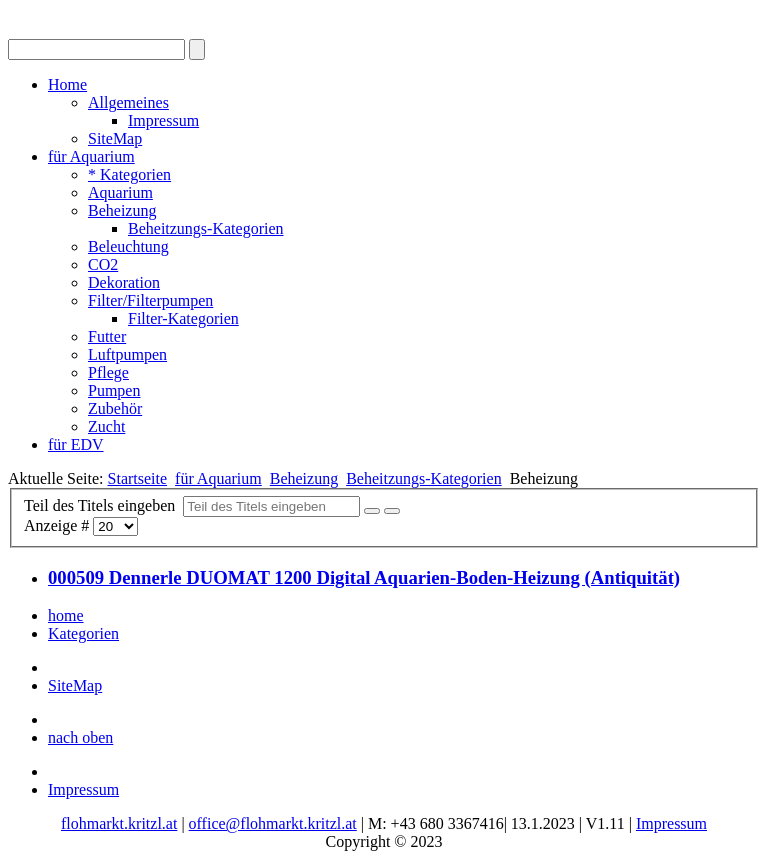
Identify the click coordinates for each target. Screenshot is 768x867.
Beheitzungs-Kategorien (206, 228)
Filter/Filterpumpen (150, 300)
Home (67, 84)
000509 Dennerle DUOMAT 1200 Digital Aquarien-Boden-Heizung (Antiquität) (364, 577)
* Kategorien (129, 174)
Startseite (138, 478)
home (66, 615)
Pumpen (114, 390)
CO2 (103, 264)
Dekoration (124, 282)
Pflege (108, 372)
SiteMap (115, 138)
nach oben (80, 737)
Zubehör (115, 408)
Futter (107, 336)
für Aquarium (91, 156)
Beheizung (122, 210)
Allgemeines (128, 102)
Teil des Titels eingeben (103, 505)
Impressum (163, 120)
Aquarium (120, 192)
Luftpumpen (127, 354)
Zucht (106, 426)
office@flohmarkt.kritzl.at (273, 823)
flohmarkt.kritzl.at (119, 823)
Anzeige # (58, 525)
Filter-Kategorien (183, 318)
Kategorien (83, 633)
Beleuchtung (128, 246)
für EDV (76, 444)
